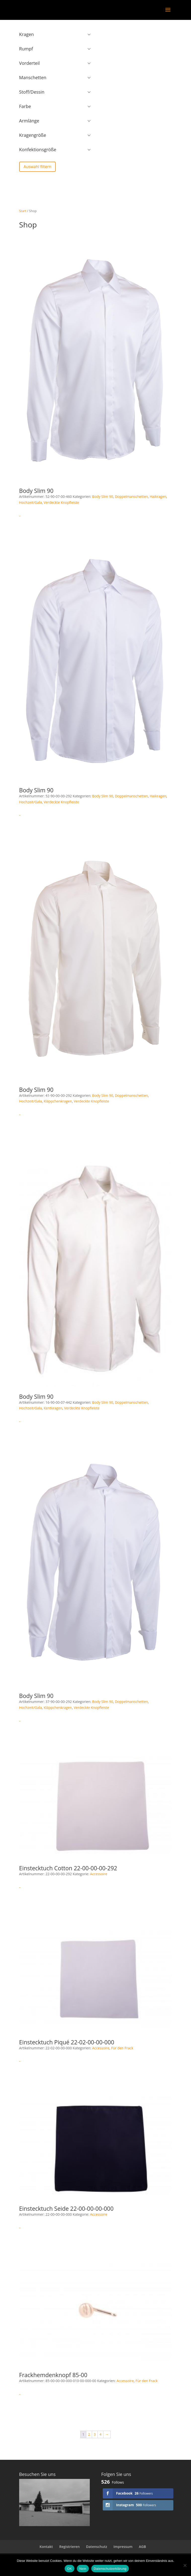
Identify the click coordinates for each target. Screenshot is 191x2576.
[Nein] (184, 2565)
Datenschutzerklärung (110, 2569)
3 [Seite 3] (95, 2434)
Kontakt (46, 2546)
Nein (82, 2569)
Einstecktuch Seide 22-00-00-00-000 (66, 2208)
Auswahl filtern (37, 166)
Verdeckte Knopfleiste (61, 502)
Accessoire (98, 1874)
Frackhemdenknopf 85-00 (53, 2375)
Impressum (122, 2546)
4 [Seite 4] (100, 2434)
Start (22, 211)
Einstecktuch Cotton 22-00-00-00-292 (68, 1868)
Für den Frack (122, 2048)
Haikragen (158, 496)
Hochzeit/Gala (30, 502)
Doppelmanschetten (131, 496)
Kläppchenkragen (58, 1101)
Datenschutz (96, 2546)
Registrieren (69, 2546)
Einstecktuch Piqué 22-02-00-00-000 (66, 2042)
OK (69, 2569)
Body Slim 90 (36, 491)
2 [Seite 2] (89, 2434)
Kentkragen (53, 1408)
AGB (142, 2546)
